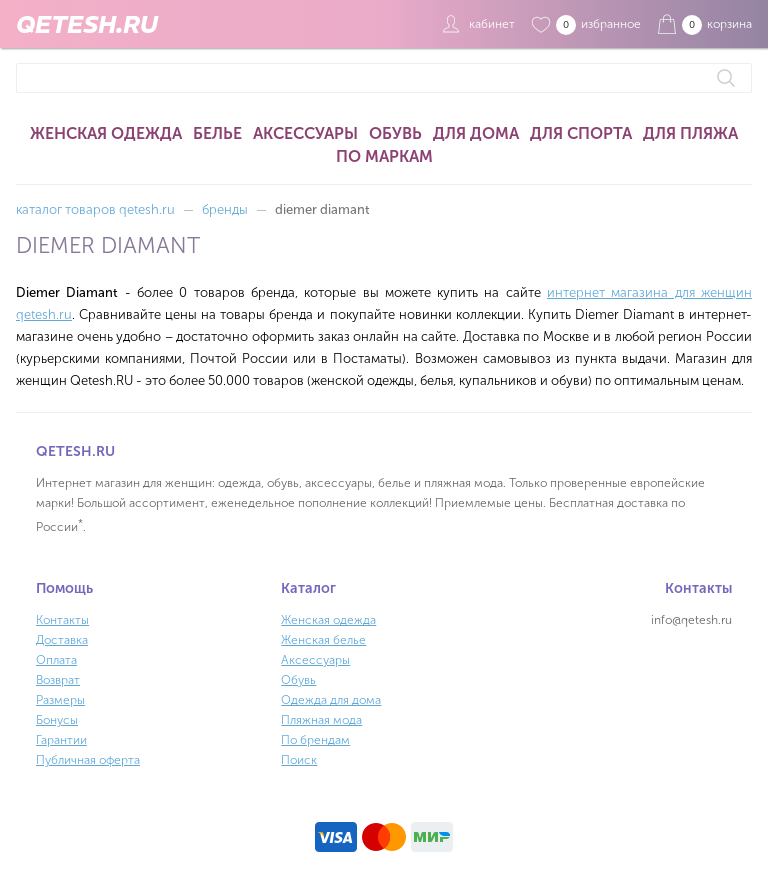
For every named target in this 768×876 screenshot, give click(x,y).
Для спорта (581, 133)
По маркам (384, 156)
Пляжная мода (321, 720)
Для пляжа (690, 133)
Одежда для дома (331, 700)
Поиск (299, 760)
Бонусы (57, 720)
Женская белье (323, 640)
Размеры (60, 700)
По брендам (315, 740)
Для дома (476, 133)
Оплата (56, 660)
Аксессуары (305, 133)
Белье (217, 133)
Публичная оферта (88, 760)
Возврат (58, 680)
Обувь (395, 133)
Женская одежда (106, 133)
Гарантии (61, 740)
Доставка (62, 640)
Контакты (62, 620)
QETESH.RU (87, 24)
